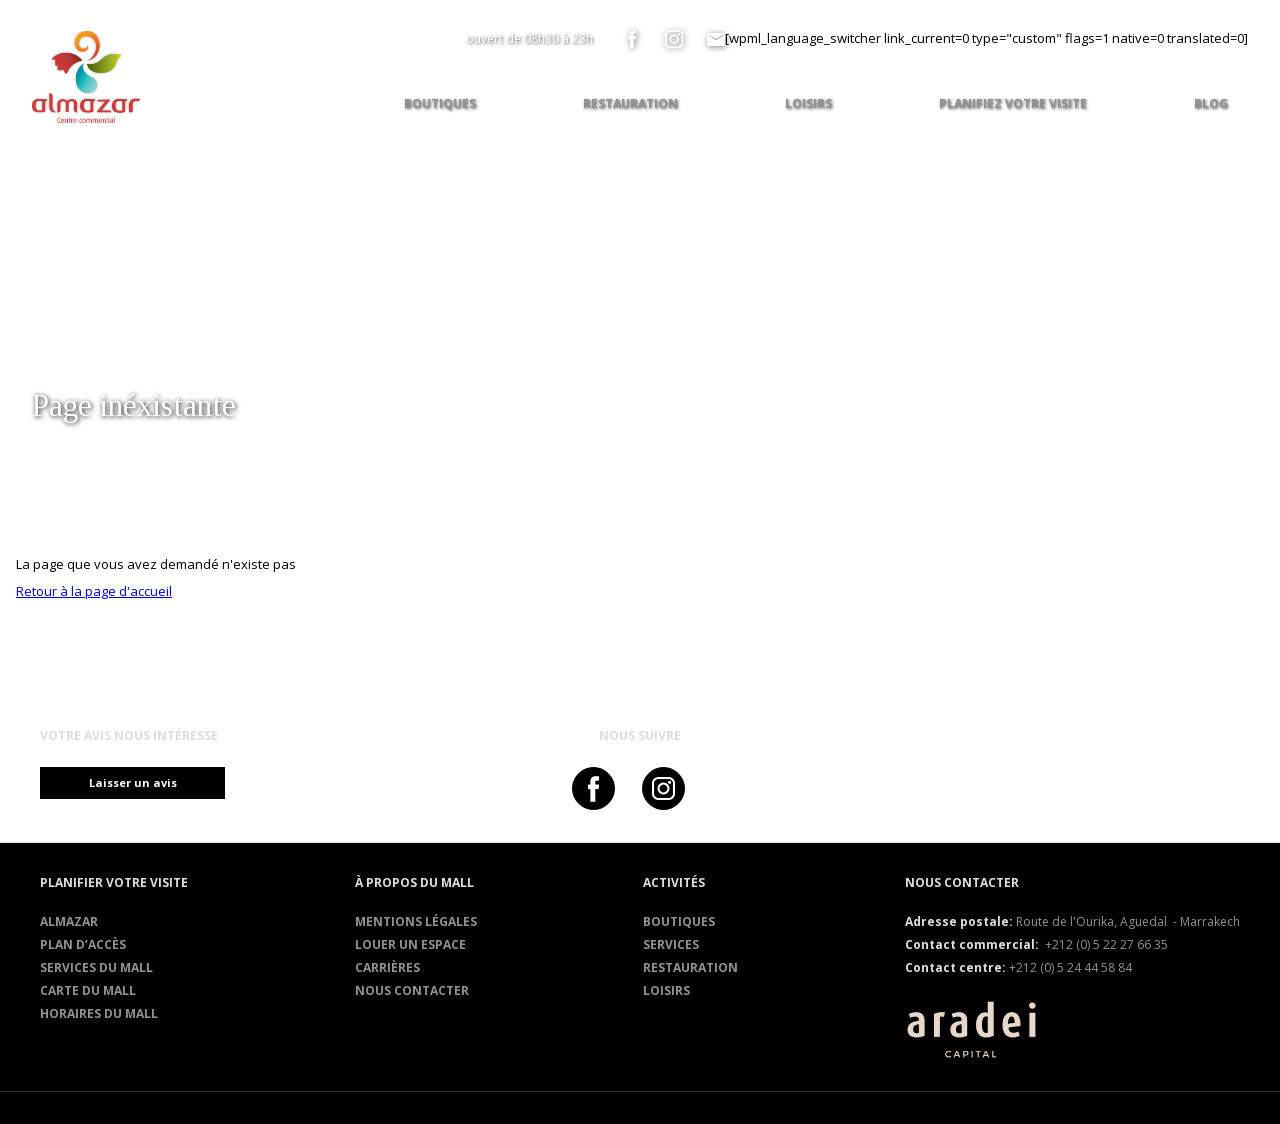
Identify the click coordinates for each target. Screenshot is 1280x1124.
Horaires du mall (99, 1013)
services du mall (96, 967)
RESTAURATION (690, 967)
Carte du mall (88, 990)
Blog (1211, 103)
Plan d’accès (83, 944)
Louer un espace (410, 944)
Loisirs (666, 990)
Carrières (387, 967)
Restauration (630, 103)
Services (671, 944)
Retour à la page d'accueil (94, 591)
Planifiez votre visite (1013, 103)
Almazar (69, 921)
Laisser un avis (140, 782)
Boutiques (679, 921)
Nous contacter (412, 990)
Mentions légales (416, 921)
